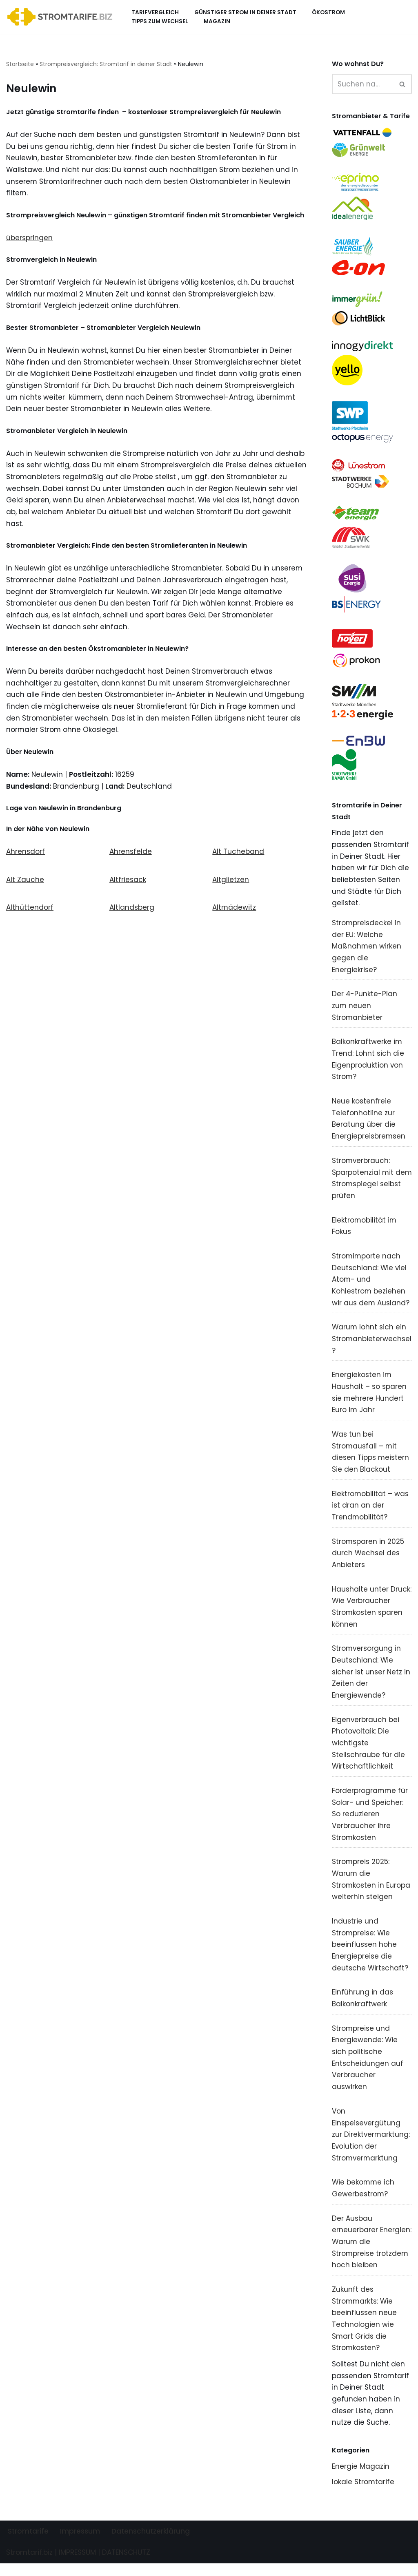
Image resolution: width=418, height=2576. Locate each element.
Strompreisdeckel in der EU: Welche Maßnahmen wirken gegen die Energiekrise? (367, 949)
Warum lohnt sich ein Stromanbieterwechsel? (372, 1344)
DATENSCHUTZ (126, 2565)
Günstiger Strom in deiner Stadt (245, 12)
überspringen (29, 238)
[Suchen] (363, 84)
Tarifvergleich (155, 12)
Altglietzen (230, 883)
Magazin (217, 21)
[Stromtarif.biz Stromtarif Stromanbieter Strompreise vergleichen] (62, 17)
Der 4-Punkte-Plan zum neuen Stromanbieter (365, 1009)
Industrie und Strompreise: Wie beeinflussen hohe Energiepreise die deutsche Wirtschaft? (370, 1953)
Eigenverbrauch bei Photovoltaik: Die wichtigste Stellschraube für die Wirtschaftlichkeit (368, 1751)
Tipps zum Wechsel (159, 21)
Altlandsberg (131, 911)
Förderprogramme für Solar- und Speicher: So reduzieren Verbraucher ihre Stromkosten (370, 1822)
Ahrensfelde (130, 855)
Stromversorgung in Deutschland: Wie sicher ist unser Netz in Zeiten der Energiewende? (371, 1679)
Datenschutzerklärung (150, 2544)
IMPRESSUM (77, 2565)
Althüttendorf (29, 911)
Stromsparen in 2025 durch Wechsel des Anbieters (368, 1560)
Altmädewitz (234, 911)
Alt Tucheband (238, 855)
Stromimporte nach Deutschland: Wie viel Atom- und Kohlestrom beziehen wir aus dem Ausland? (371, 1284)
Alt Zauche (25, 883)
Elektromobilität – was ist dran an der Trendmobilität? (370, 1512)
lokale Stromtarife (363, 2494)
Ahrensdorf (25, 855)
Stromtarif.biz (29, 2565)
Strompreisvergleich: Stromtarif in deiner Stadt (106, 64)
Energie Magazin (360, 2478)
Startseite (20, 64)
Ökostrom (328, 12)
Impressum (80, 2544)
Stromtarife (28, 2544)
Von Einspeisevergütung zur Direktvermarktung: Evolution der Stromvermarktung (371, 2145)
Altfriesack (127, 883)
